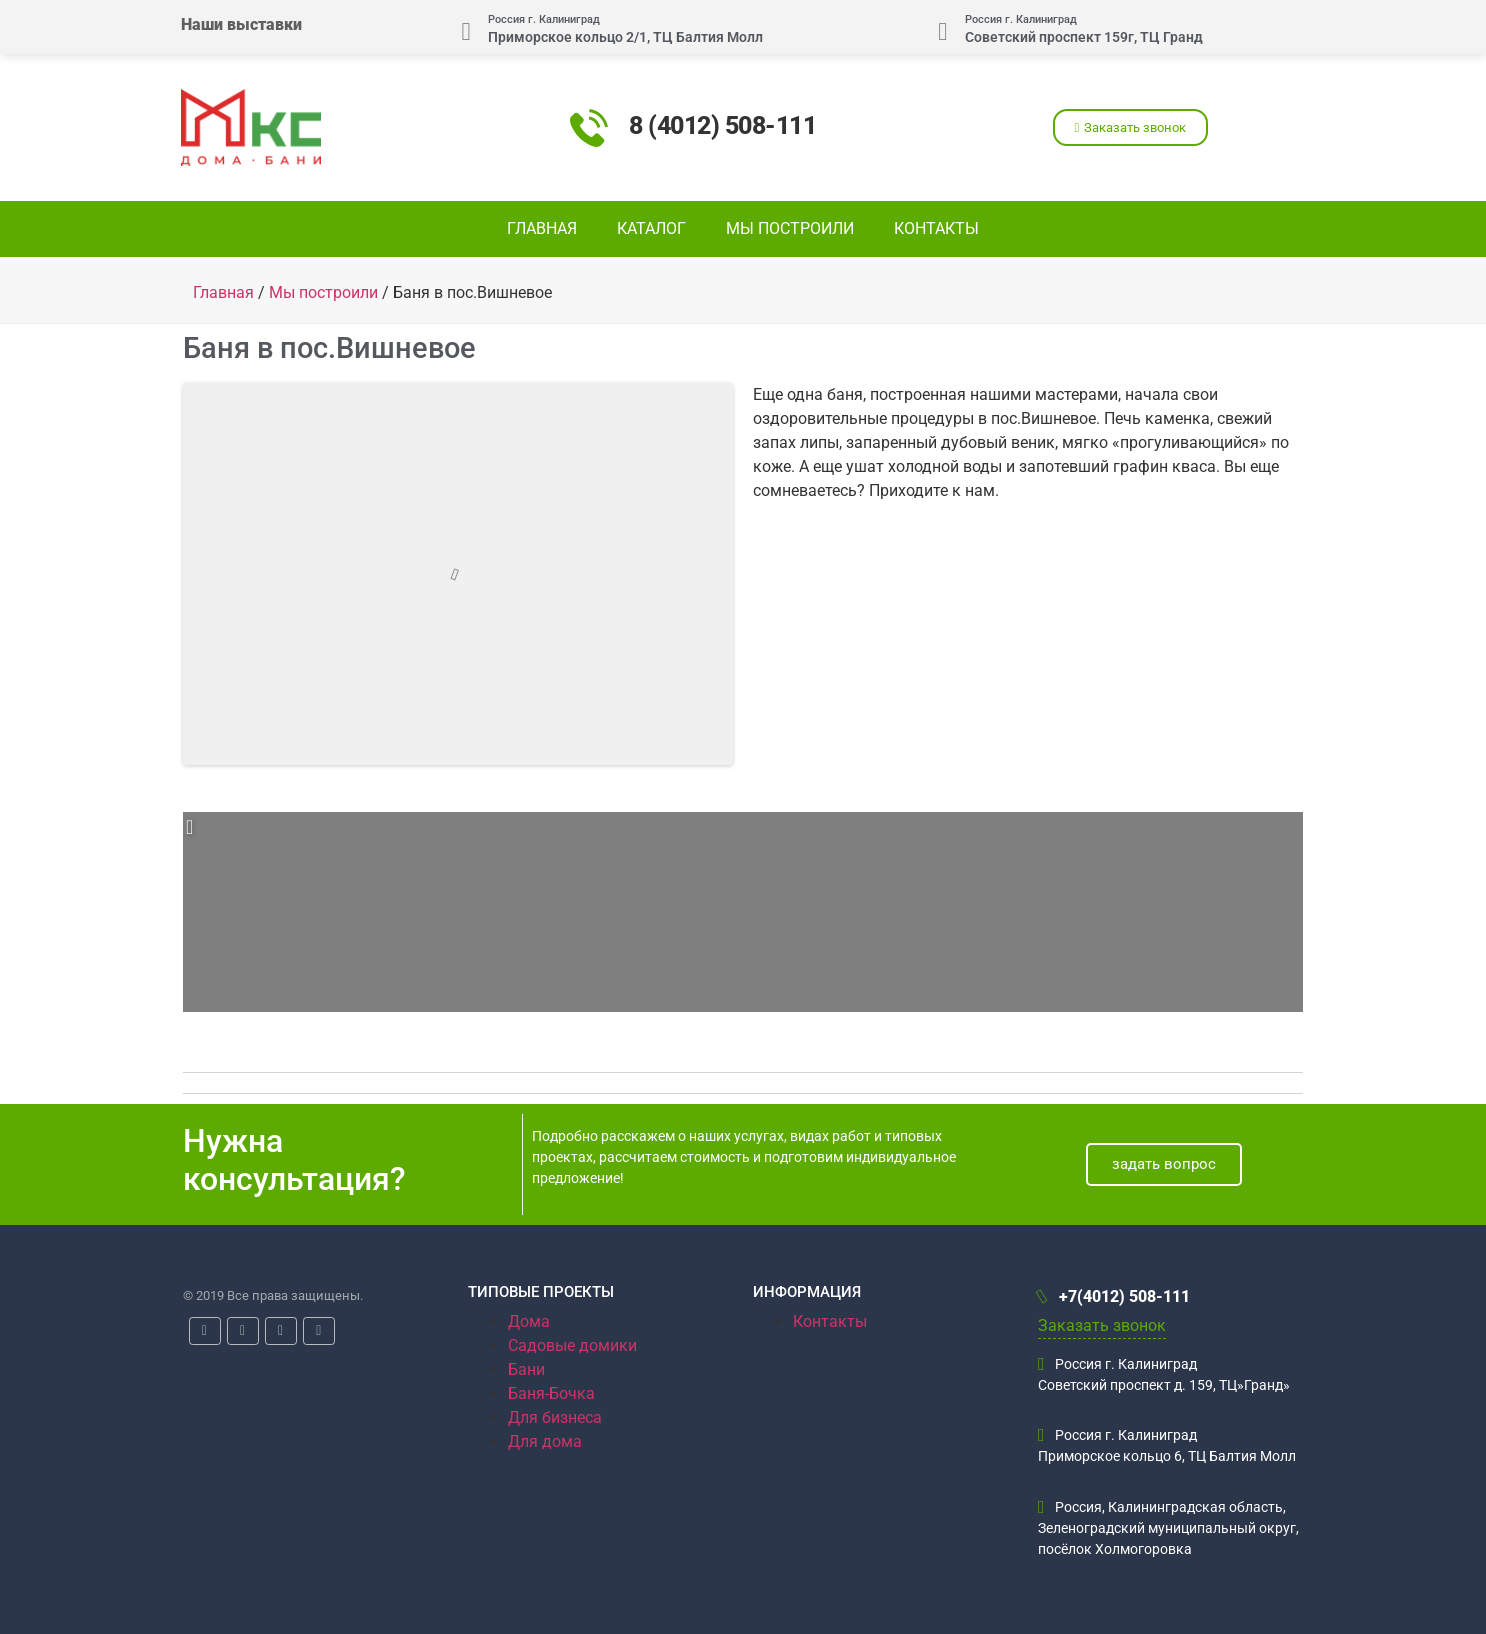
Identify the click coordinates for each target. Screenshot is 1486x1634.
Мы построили (790, 228)
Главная (542, 228)
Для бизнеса (555, 1417)
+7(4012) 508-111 (1114, 1296)
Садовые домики (572, 1345)
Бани (526, 1369)
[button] (1131, 127)
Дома (529, 1321)
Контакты (936, 228)
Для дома (545, 1441)
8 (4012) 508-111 (722, 125)
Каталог (651, 228)
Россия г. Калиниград (544, 19)
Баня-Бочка (551, 1393)
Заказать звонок (1102, 1325)
